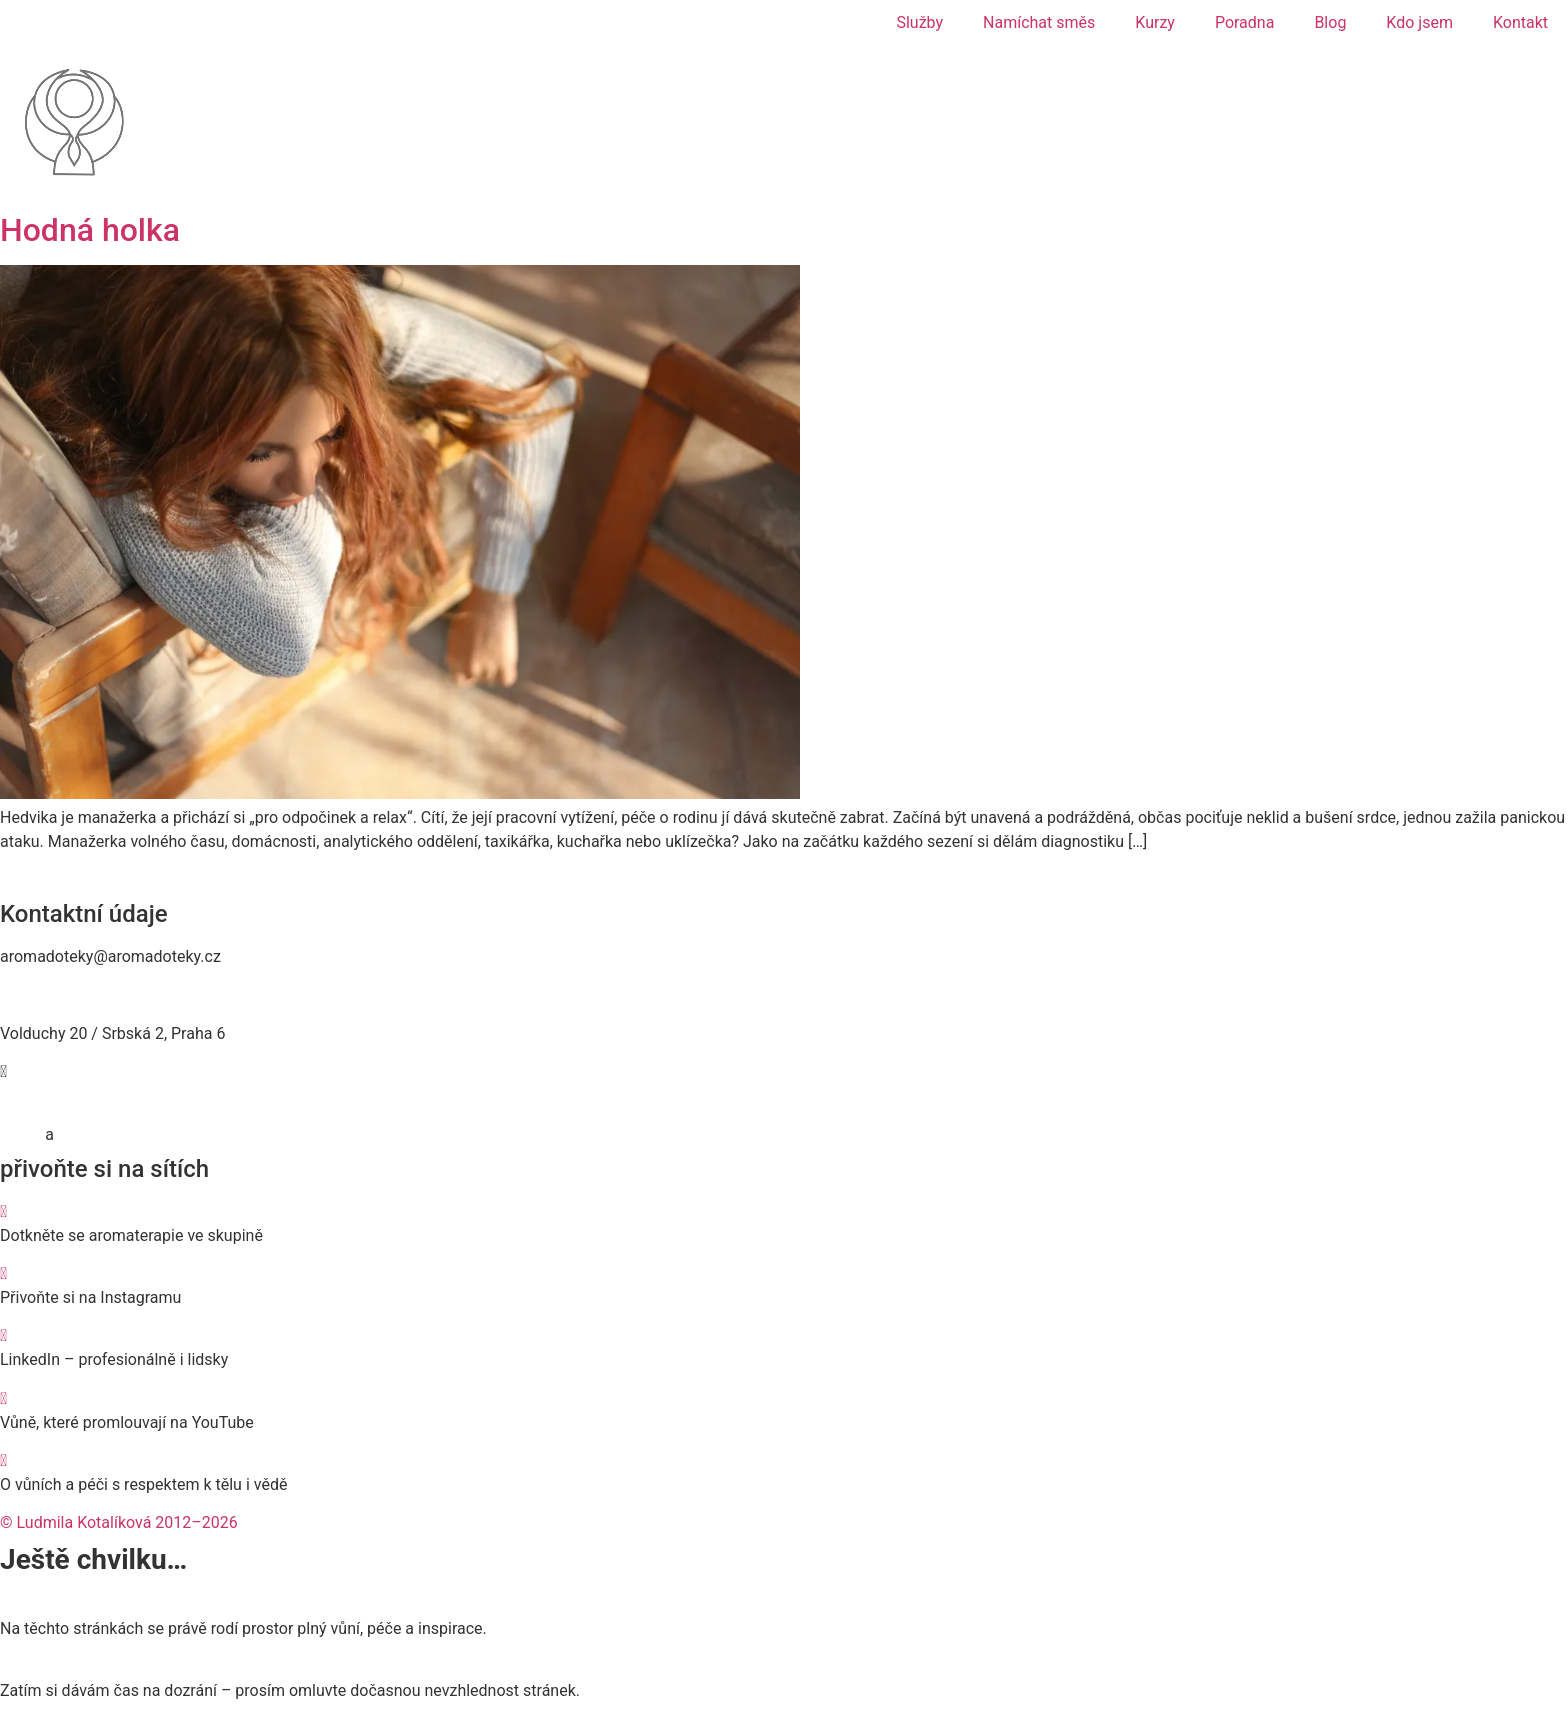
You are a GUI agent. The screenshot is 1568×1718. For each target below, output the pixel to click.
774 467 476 (44, 995)
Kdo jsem (1419, 22)
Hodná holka (90, 230)
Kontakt (1520, 22)
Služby (919, 22)
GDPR (20, 1134)
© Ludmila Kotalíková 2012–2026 (119, 1522)
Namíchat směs (1039, 22)
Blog (1330, 22)
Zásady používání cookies (149, 1134)
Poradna (1245, 22)
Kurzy (1155, 22)
